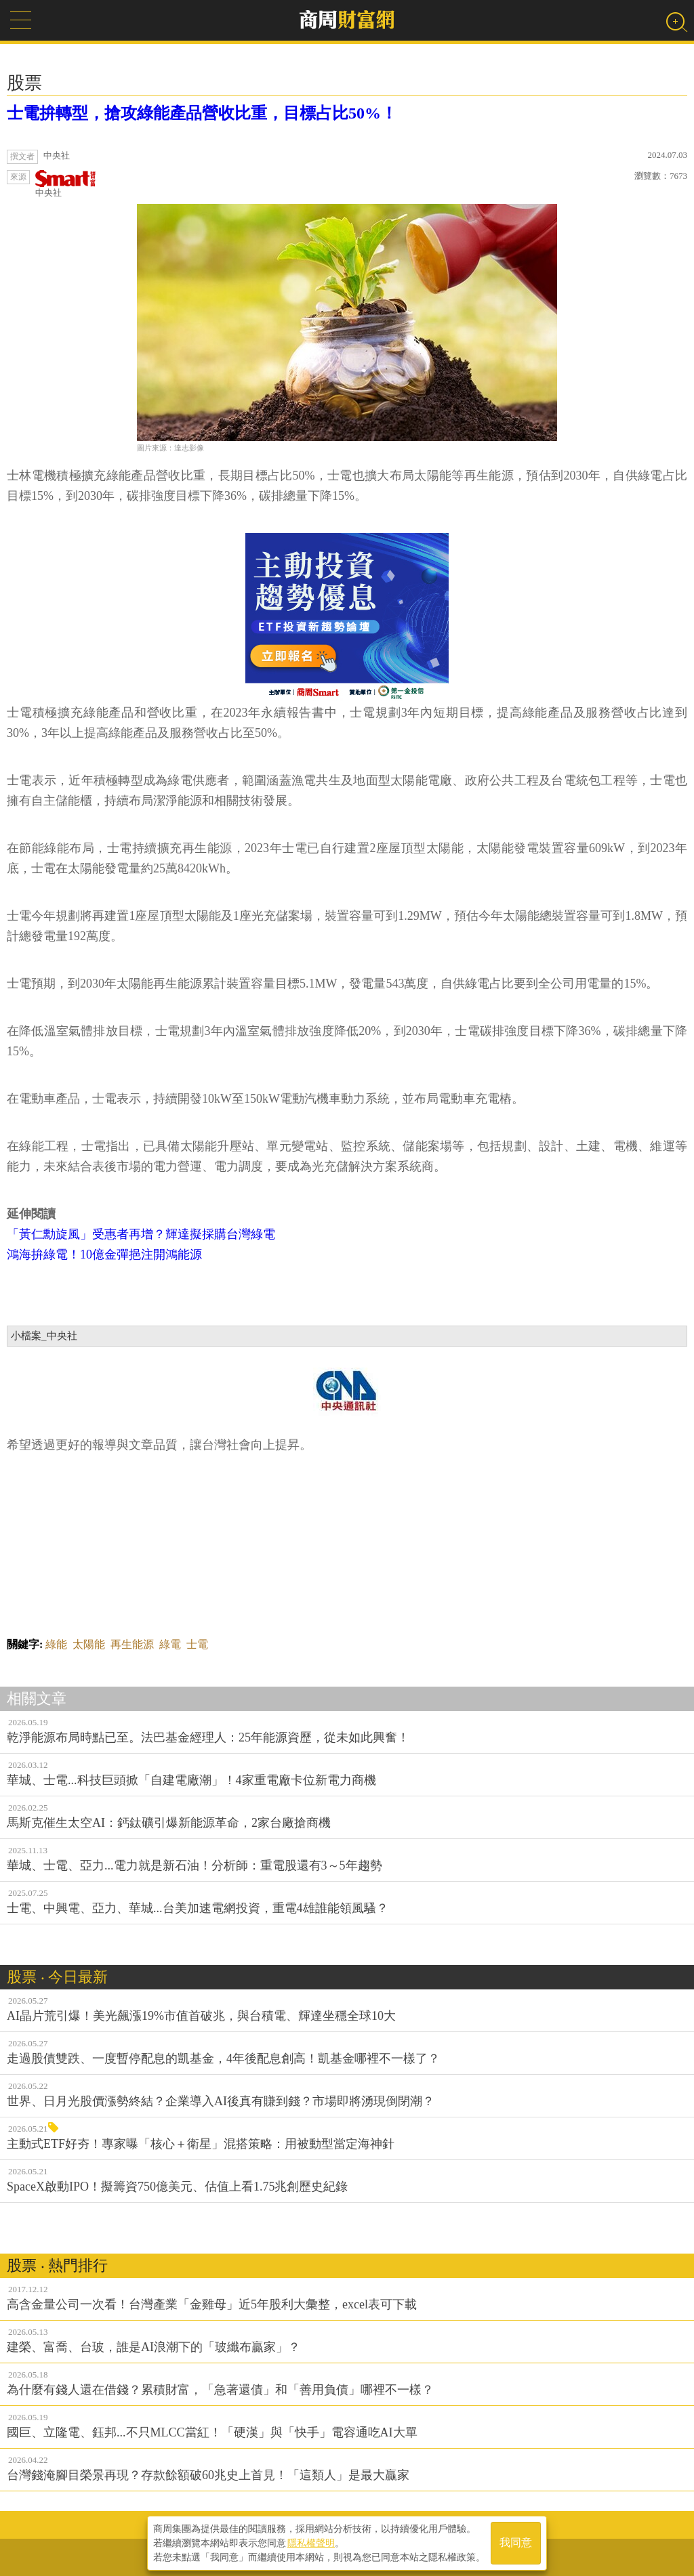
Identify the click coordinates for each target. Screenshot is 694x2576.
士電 (197, 1644)
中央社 (65, 184)
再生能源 (132, 1644)
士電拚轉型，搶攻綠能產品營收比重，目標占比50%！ (202, 113)
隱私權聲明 (311, 2542)
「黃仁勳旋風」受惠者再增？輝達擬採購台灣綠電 (141, 1234)
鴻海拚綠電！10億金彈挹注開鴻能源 (104, 1254)
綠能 (56, 1644)
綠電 (170, 1644)
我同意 (515, 2543)
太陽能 (89, 1644)
